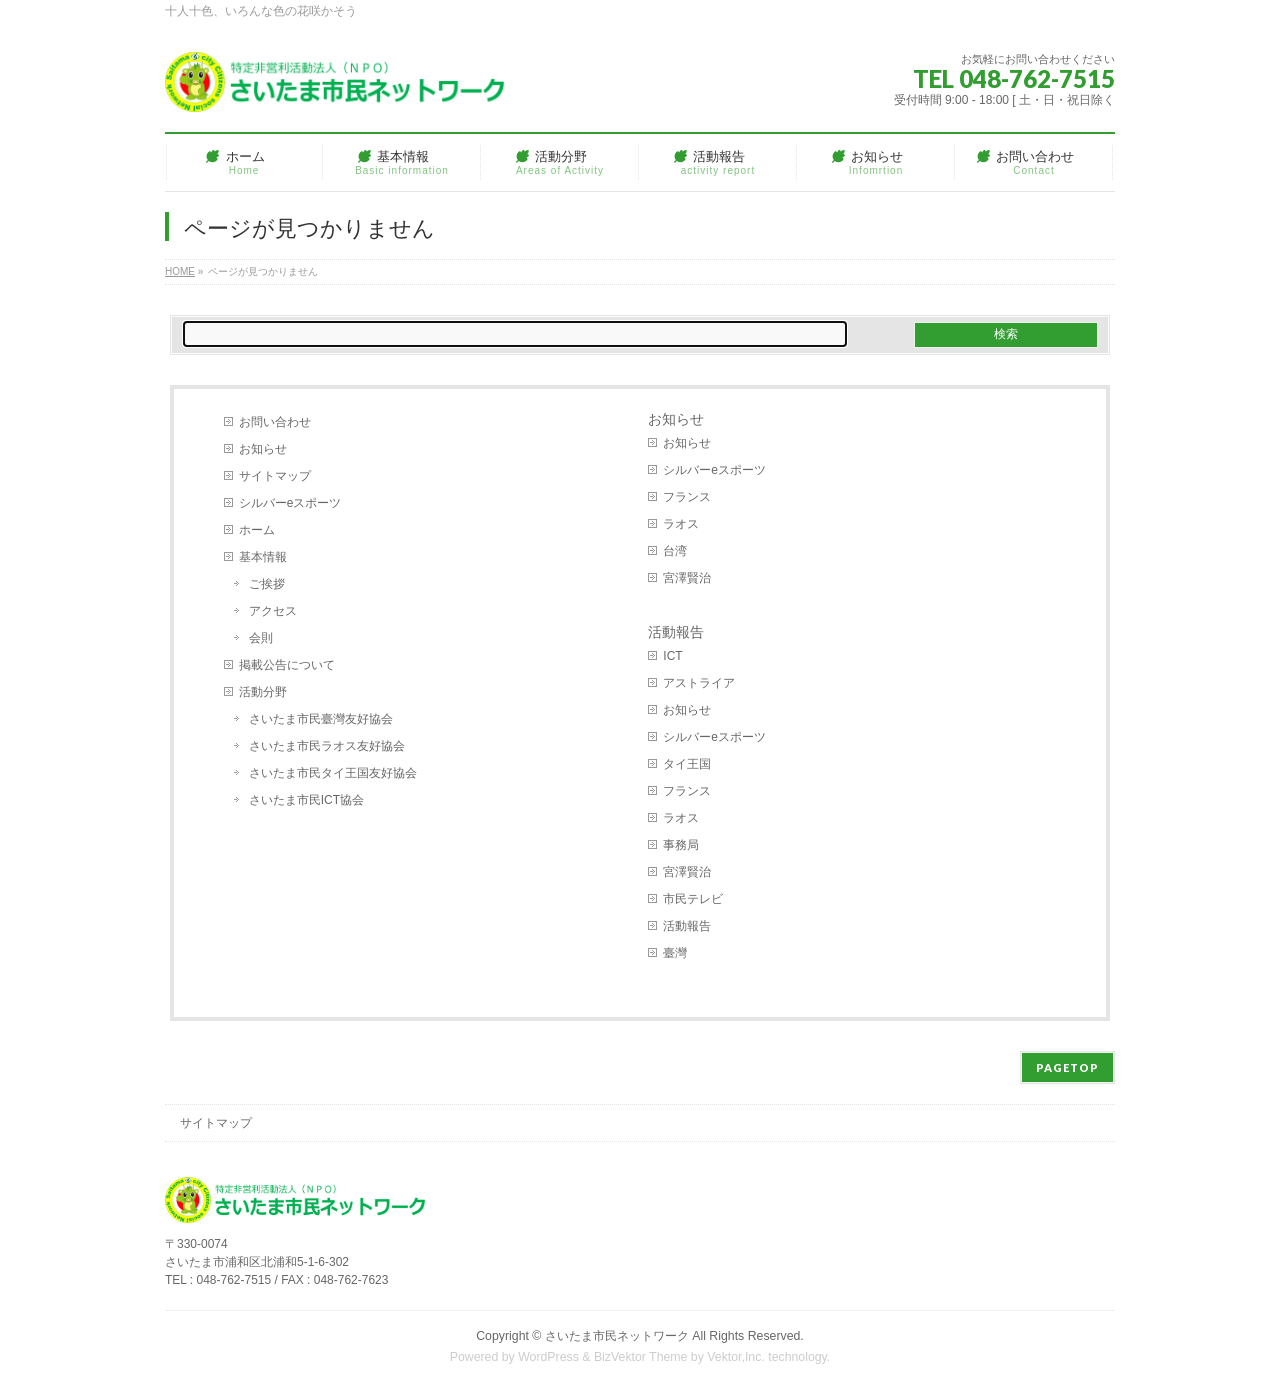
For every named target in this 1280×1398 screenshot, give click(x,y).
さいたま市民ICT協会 (306, 800)
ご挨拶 (267, 584)
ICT (672, 656)
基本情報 (263, 557)
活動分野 (263, 692)
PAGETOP (1067, 1067)
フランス (687, 497)
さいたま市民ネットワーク (617, 1336)
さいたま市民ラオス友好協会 (327, 746)
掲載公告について (287, 665)
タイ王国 (687, 764)
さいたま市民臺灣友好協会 (321, 719)
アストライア (699, 683)
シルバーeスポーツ (290, 503)
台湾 (675, 551)
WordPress (548, 1357)
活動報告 (676, 632)
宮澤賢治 (687, 578)
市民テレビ (693, 899)
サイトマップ (275, 476)
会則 (261, 638)
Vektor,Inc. (736, 1357)
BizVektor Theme (641, 1357)
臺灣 (675, 953)
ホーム (257, 530)
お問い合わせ (275, 422)
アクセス (273, 611)
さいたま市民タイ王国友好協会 (333, 773)
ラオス (681, 524)
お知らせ (263, 449)
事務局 (681, 845)
